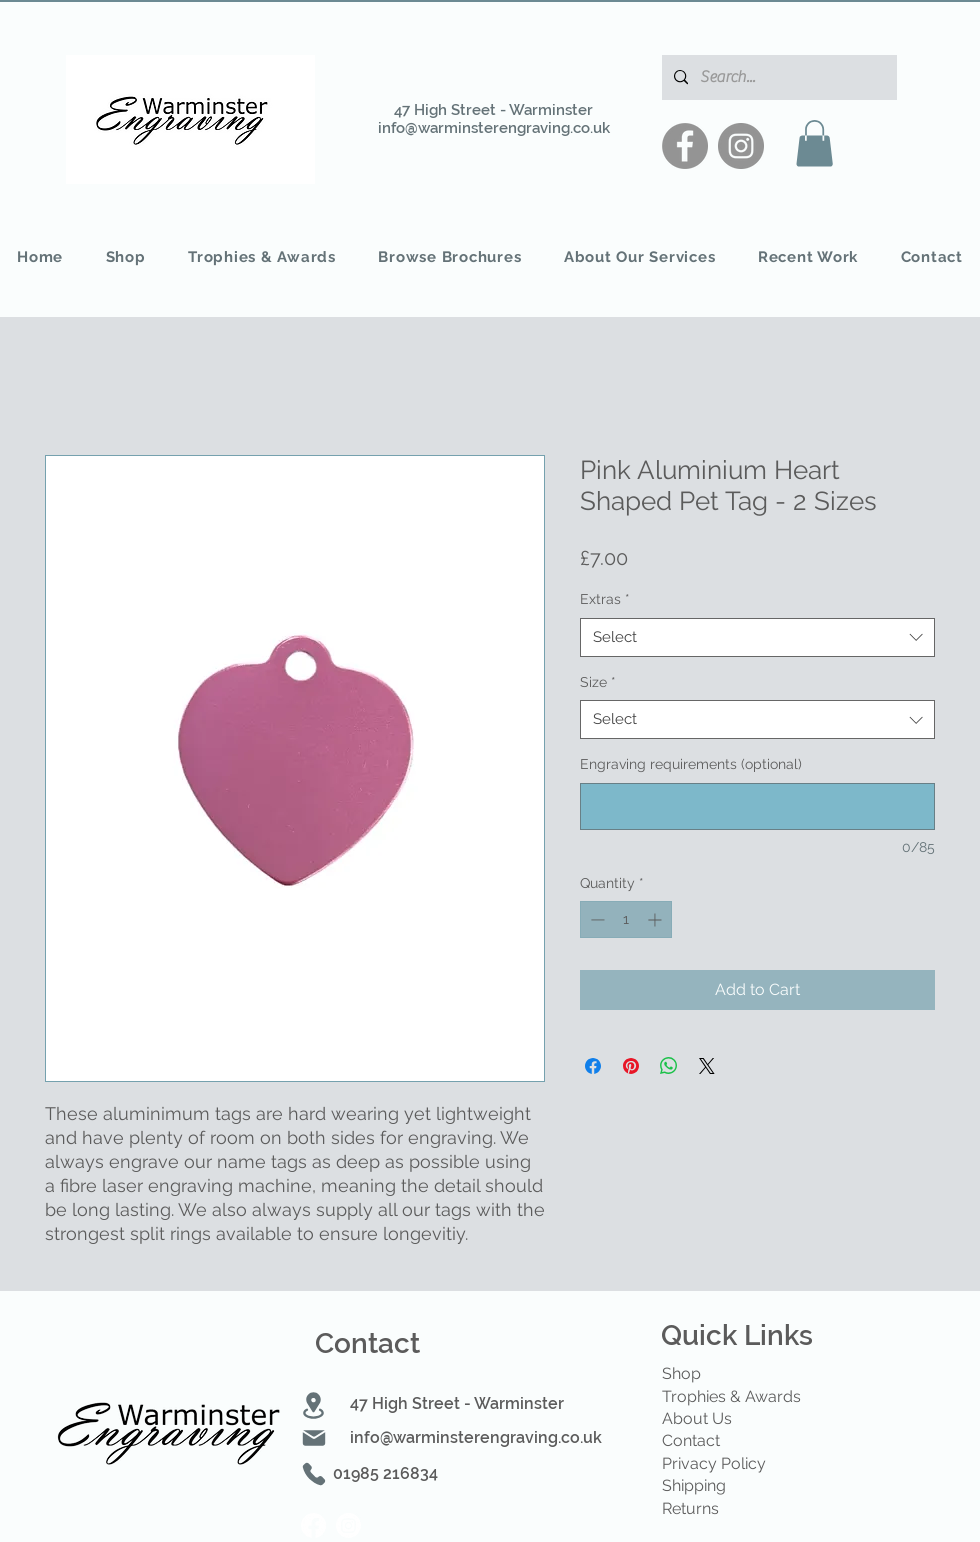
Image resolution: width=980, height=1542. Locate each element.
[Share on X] (707, 1066)
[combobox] (757, 637)
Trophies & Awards (731, 1396)
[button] (814, 143)
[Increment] (656, 919)
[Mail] (314, 1438)
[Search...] (777, 77)
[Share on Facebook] (593, 1066)
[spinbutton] (626, 919)
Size (598, 682)
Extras (605, 599)
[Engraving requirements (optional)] (757, 806)
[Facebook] (685, 146)
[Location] (313, 1405)
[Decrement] (595, 919)
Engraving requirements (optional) (691, 764)
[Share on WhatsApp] (669, 1066)
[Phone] (314, 1474)
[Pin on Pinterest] (631, 1066)
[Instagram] (741, 146)
